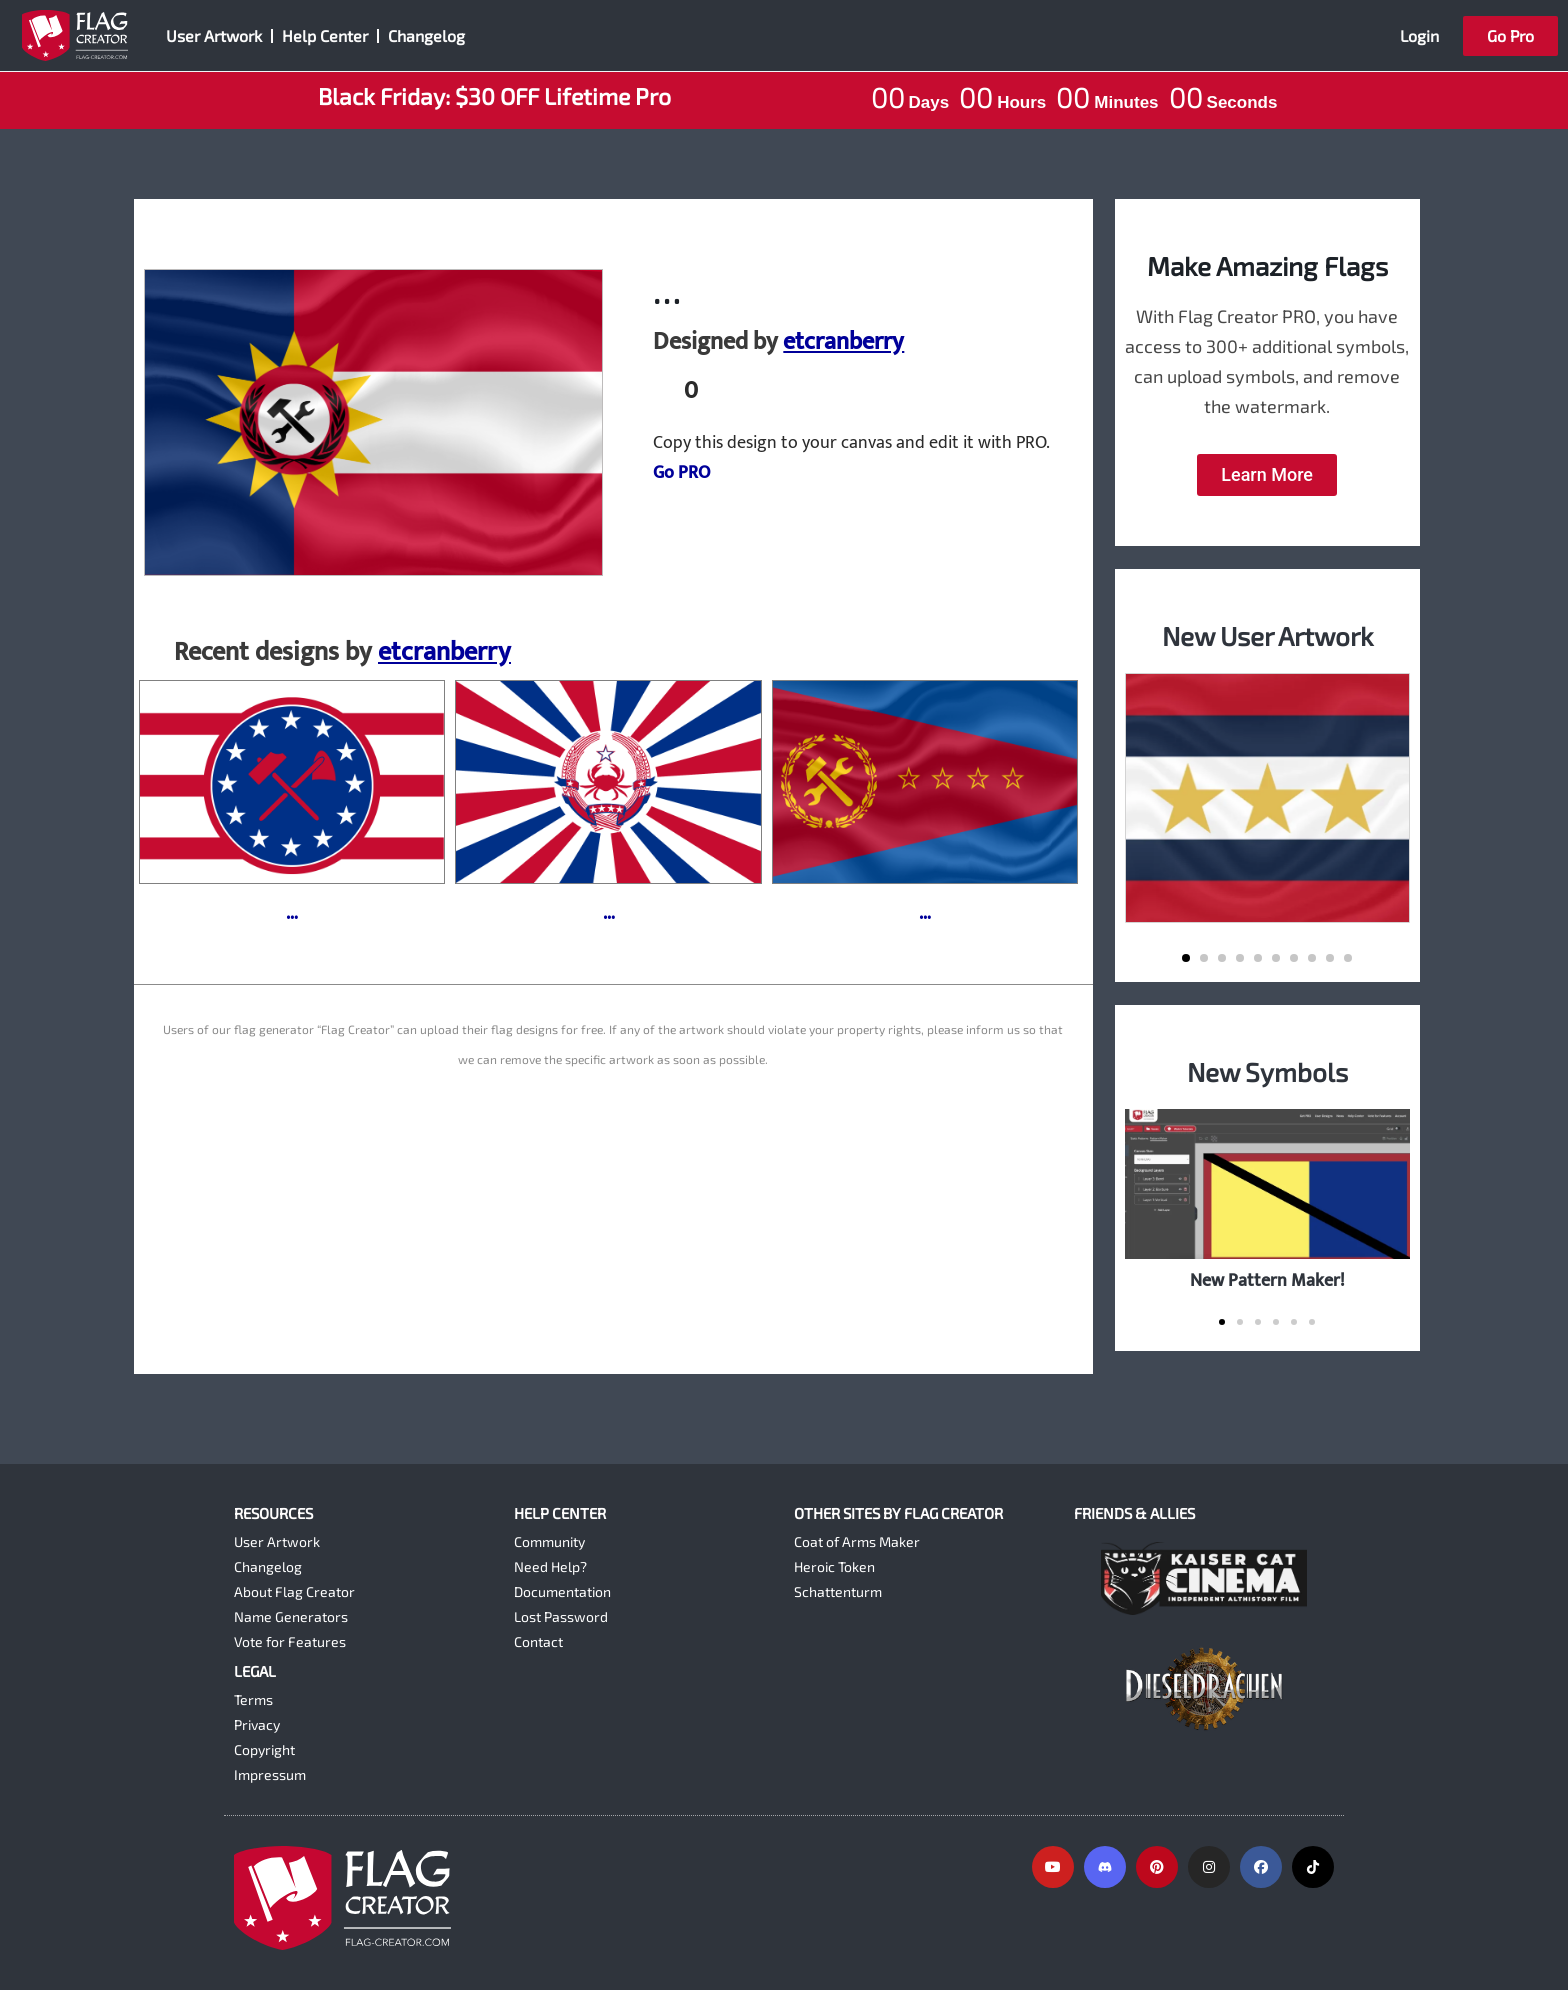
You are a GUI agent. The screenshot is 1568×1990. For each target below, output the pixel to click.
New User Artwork (1267, 635)
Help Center (325, 35)
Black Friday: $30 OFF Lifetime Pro (494, 96)
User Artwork (214, 35)
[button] (1186, 958)
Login (1419, 35)
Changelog (426, 35)
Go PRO (681, 473)
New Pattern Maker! (1267, 1280)
